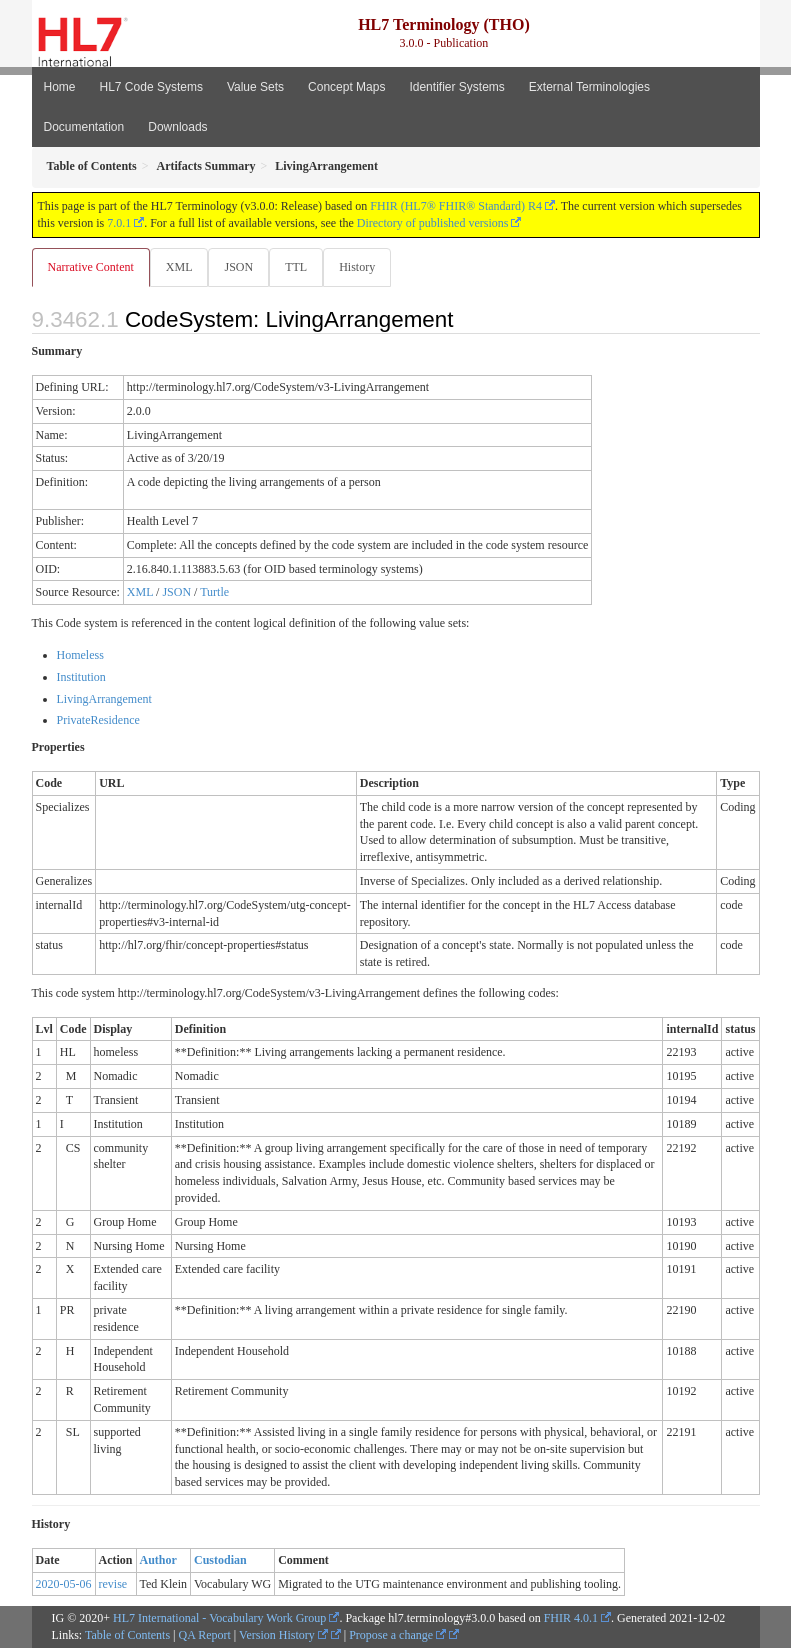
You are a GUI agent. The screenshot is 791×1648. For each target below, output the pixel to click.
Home (60, 87)
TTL (296, 267)
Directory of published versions (433, 223)
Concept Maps (346, 87)
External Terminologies (589, 87)
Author (158, 1560)
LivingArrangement (104, 699)
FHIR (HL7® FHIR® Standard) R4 (456, 206)
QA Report (205, 1635)
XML (179, 267)
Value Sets (255, 87)
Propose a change (397, 1635)
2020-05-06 (64, 1584)
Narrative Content (91, 267)
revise (113, 1584)
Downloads (177, 127)
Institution (81, 677)
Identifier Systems (456, 87)
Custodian (220, 1560)
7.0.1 (119, 223)
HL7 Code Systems (151, 87)
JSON (238, 267)
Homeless (80, 655)
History (357, 267)
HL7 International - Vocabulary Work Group (219, 1618)
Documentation (84, 127)
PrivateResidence (98, 720)
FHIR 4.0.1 (571, 1618)
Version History (283, 1635)
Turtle (214, 592)
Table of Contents (127, 1635)
